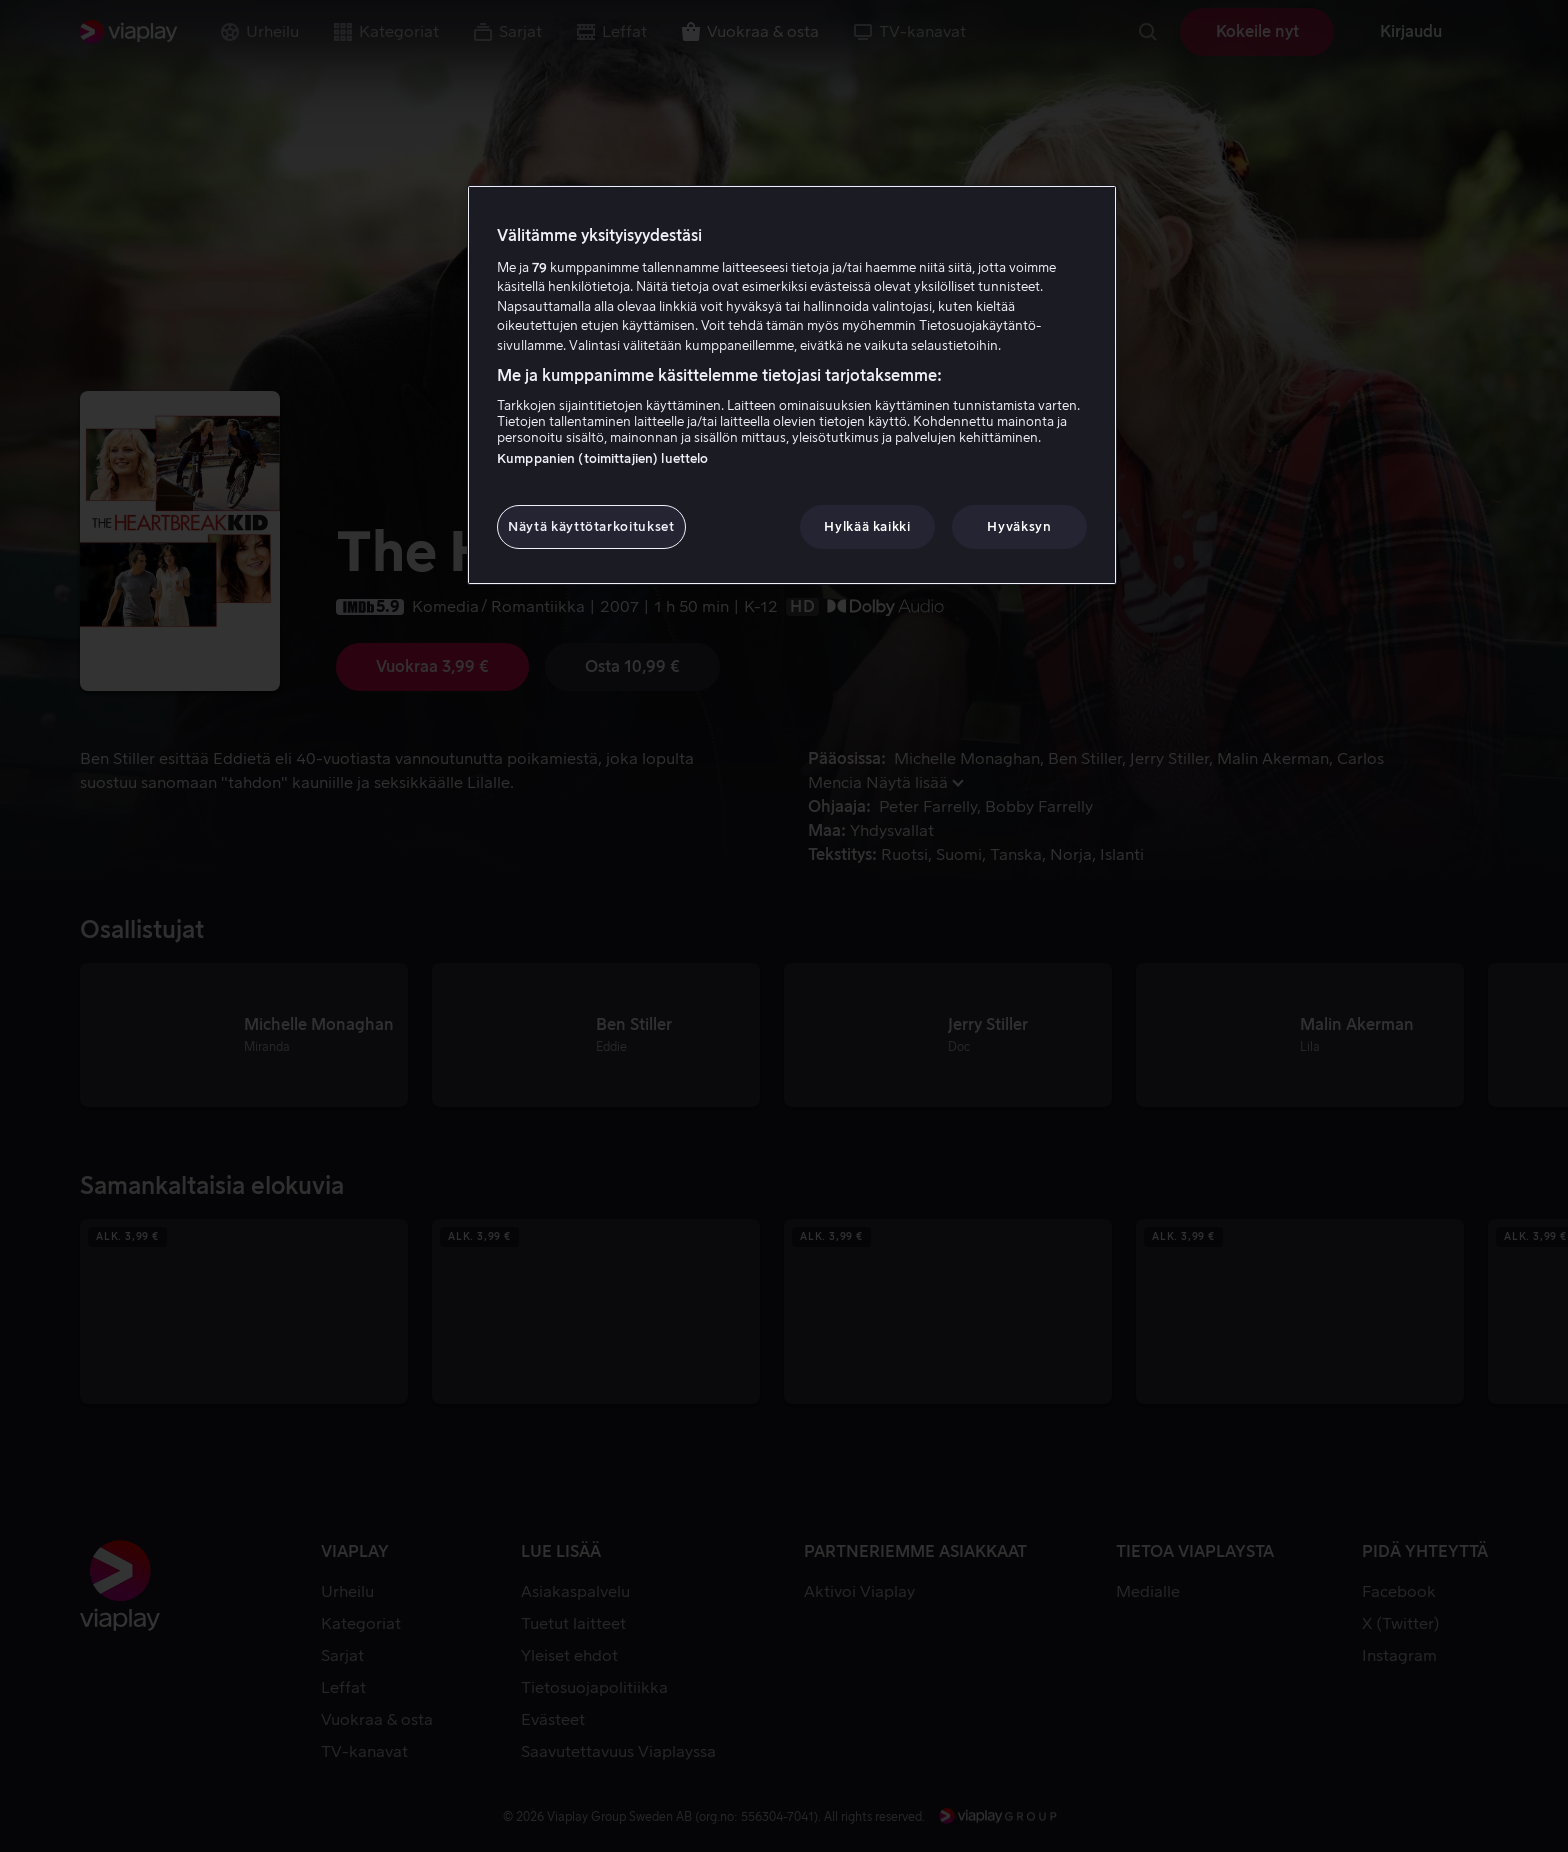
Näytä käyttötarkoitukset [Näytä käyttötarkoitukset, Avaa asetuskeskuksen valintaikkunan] (591, 526)
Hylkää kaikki (867, 526)
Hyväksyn (1019, 526)
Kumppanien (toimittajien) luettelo (602, 458)
